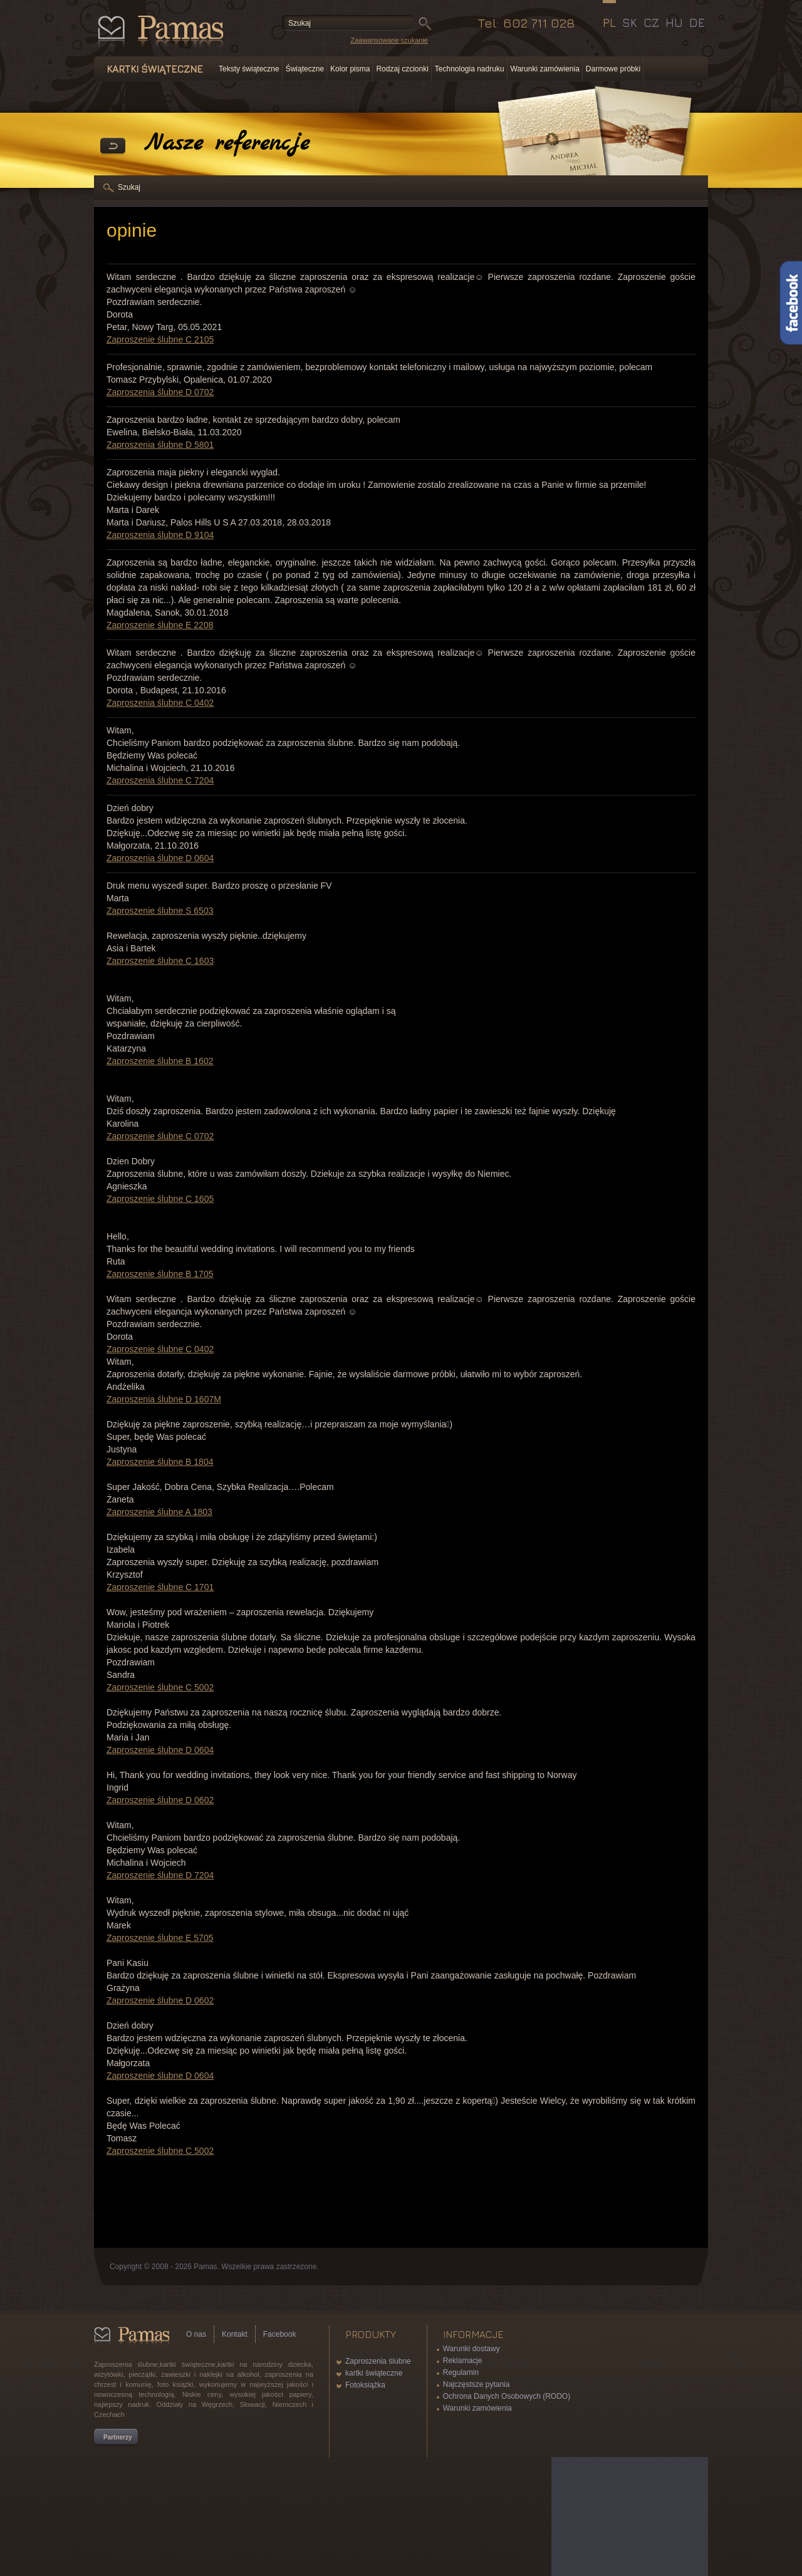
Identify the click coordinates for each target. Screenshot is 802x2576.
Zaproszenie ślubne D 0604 (160, 1750)
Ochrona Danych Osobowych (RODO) (506, 2396)
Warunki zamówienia (545, 69)
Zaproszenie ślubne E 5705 (160, 1938)
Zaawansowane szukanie (389, 40)
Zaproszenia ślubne (378, 2361)
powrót (112, 146)
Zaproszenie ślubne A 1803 (159, 1512)
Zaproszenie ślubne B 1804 (160, 1462)
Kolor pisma (350, 69)
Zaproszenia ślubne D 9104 (160, 535)
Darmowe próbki (613, 69)
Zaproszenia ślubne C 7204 (160, 780)
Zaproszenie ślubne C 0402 (160, 1349)
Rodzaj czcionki (402, 69)
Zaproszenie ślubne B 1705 (160, 1274)
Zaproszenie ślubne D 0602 (160, 1800)
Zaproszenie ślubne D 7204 (160, 1875)
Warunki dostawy (471, 2348)
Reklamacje (462, 2360)
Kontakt (234, 2334)
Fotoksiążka (365, 2385)
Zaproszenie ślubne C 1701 (160, 1587)
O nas (196, 2334)
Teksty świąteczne (249, 69)
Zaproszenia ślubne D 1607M (164, 1399)
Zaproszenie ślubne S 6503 (160, 911)
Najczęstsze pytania (476, 2384)
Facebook (279, 2334)
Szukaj (129, 187)
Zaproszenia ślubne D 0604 (160, 858)
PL (609, 22)
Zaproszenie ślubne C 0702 (160, 1136)
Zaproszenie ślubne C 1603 (160, 961)
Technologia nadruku (469, 69)
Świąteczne (305, 69)
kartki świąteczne (373, 2373)
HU (674, 22)
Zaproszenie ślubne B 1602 (160, 1061)
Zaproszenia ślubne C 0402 (160, 703)
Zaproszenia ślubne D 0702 (160, 392)
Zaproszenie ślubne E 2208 (160, 625)
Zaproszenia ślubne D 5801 (160, 445)
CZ (651, 22)
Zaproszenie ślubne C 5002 (160, 1687)
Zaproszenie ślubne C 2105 (160, 339)
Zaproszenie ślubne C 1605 (160, 1199)
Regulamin (461, 2372)
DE (697, 22)
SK (629, 22)
